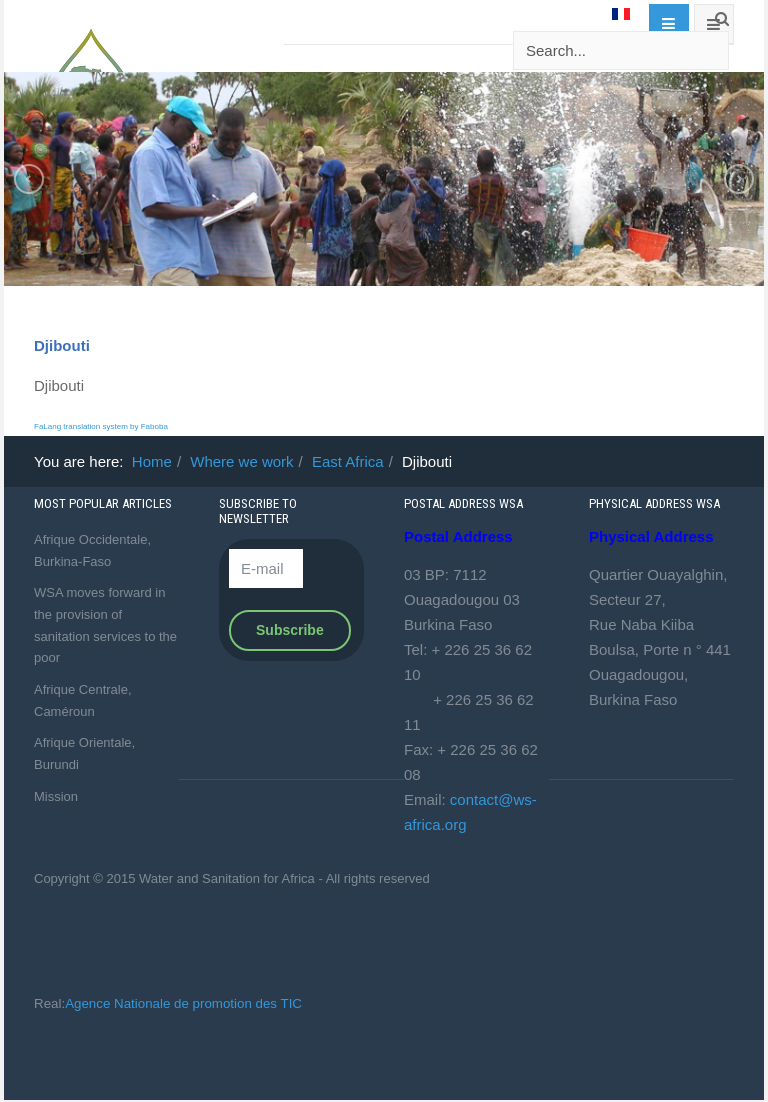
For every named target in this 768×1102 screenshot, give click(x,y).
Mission (56, 796)
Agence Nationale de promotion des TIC (183, 1003)
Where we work (241, 461)
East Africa (348, 461)
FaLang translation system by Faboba (101, 426)
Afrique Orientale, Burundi (84, 753)
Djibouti (62, 345)
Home (152, 461)
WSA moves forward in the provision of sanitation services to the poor (105, 625)
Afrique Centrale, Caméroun (83, 700)
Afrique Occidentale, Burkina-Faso (92, 550)
